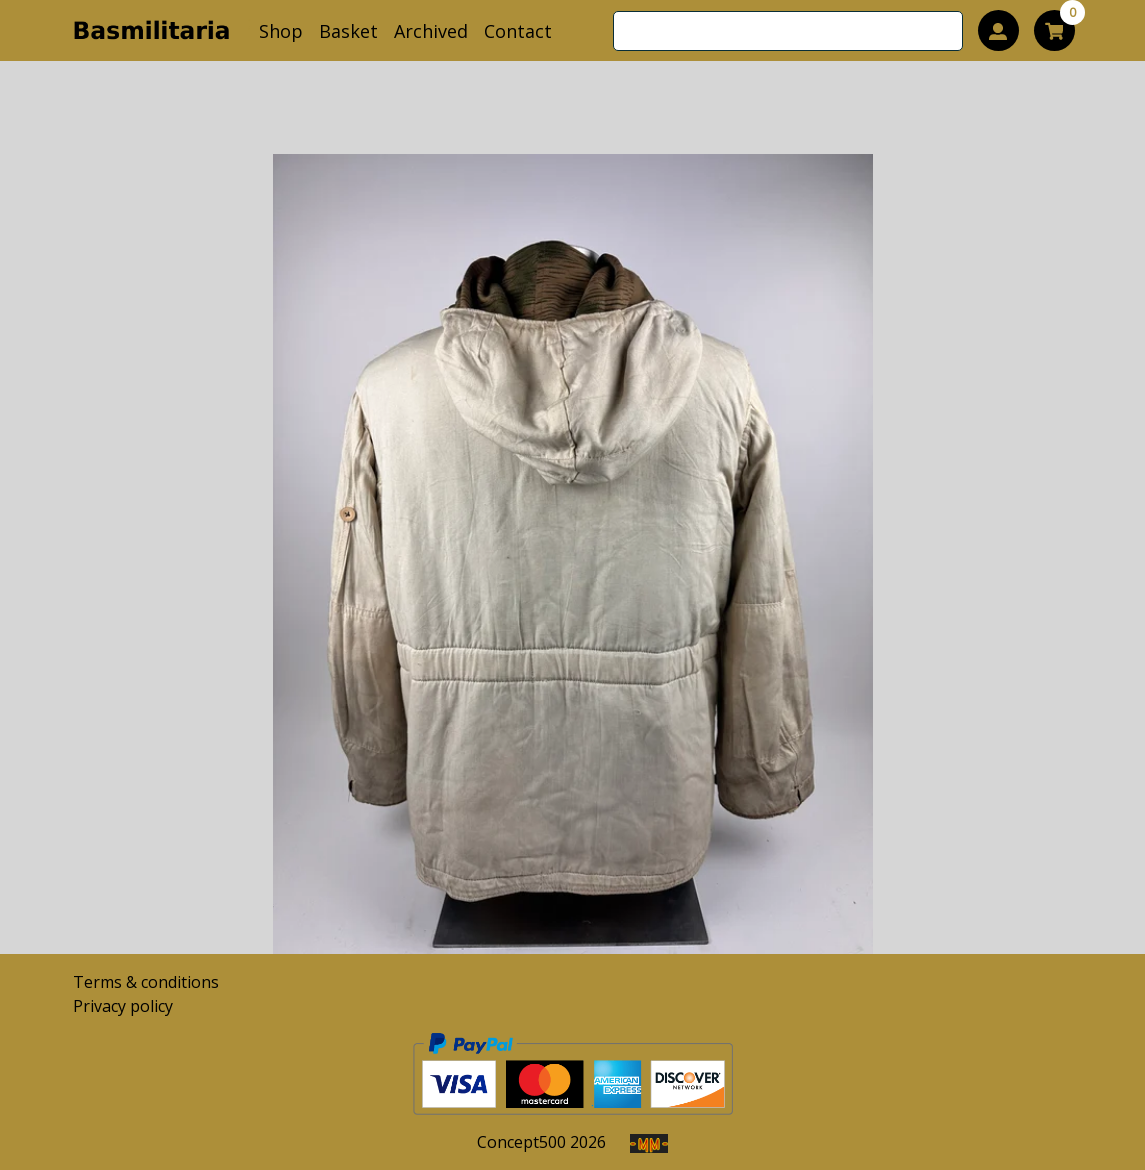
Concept (521, 1142)
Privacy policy (123, 1006)
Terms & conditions (146, 982)
